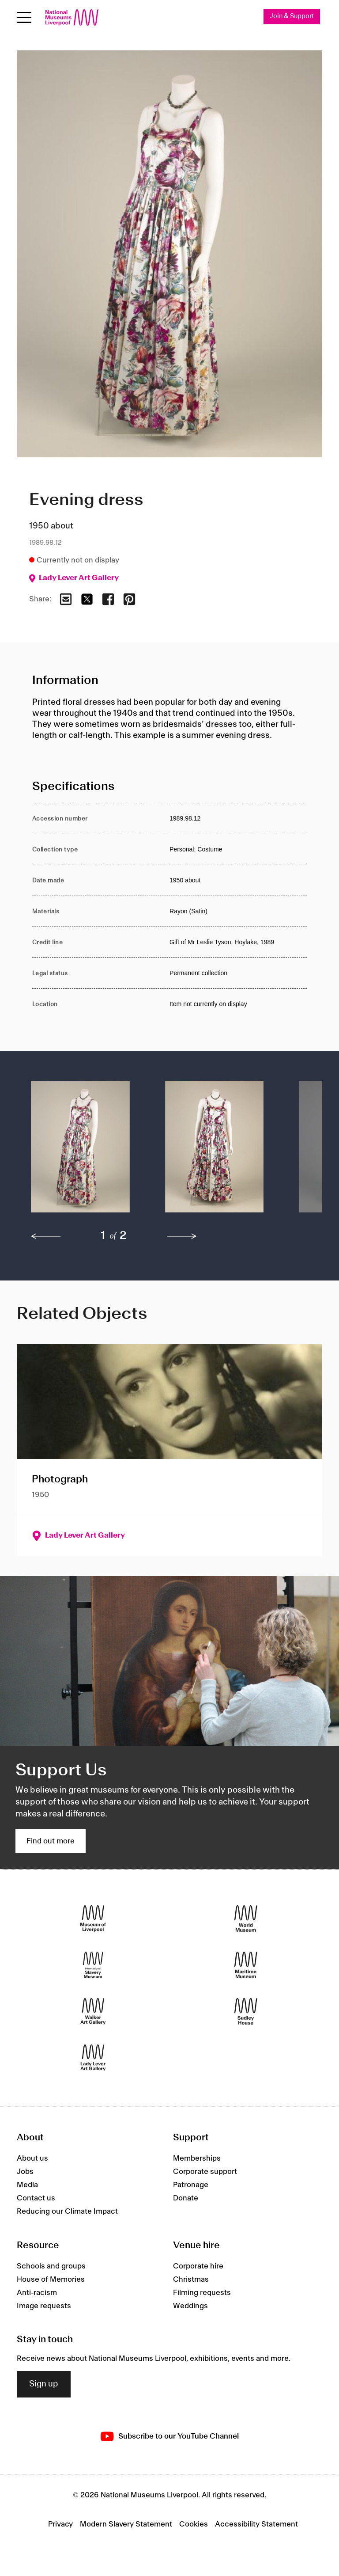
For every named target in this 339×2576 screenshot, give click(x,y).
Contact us (36, 2198)
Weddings (190, 2306)
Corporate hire (198, 2266)
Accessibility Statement (256, 2524)
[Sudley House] (246, 2011)
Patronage (190, 2185)
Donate (185, 2198)
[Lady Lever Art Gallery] (93, 2057)
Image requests (44, 2306)
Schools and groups (51, 2266)
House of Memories (51, 2279)
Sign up (43, 2384)
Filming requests (202, 2293)
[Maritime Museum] (246, 1964)
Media (27, 2185)
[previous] (46, 1236)
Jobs (25, 2172)
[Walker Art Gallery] (93, 2011)
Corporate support (205, 2172)
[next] (182, 1236)
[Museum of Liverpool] (93, 1918)
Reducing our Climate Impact (67, 2211)
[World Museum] (246, 1918)
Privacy (60, 2524)
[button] (80, 1151)
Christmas (191, 2279)
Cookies (193, 2524)
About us (32, 2158)
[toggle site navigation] (24, 17)
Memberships (197, 2158)
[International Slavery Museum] (93, 1964)
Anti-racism (37, 2293)
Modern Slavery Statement (126, 2524)
